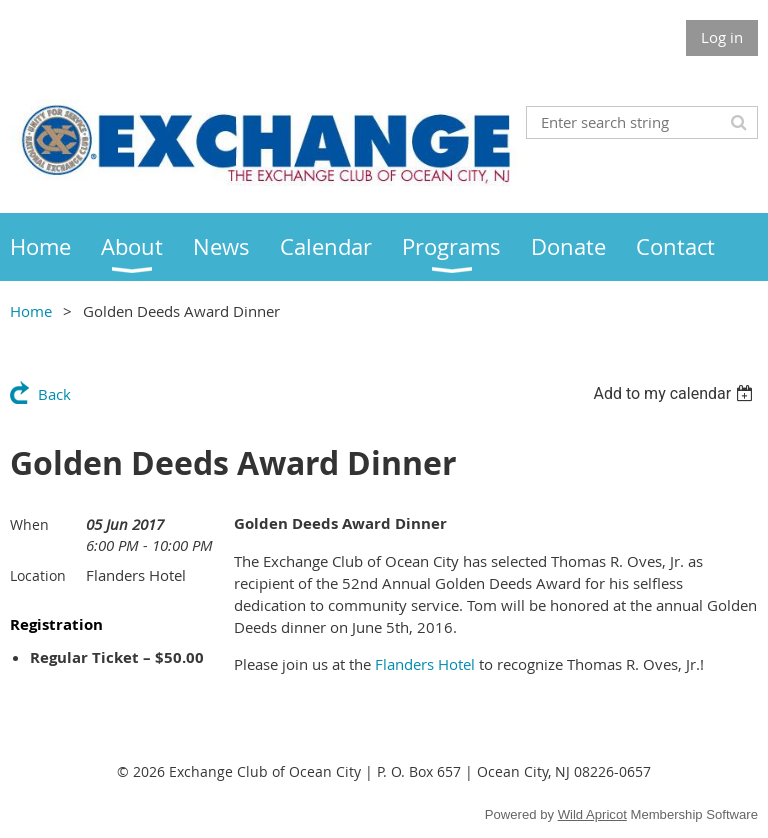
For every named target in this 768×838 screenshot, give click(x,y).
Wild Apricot (592, 814)
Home (31, 311)
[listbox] (675, 393)
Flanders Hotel (425, 664)
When (29, 524)
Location (38, 575)
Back (54, 394)
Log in (722, 37)
